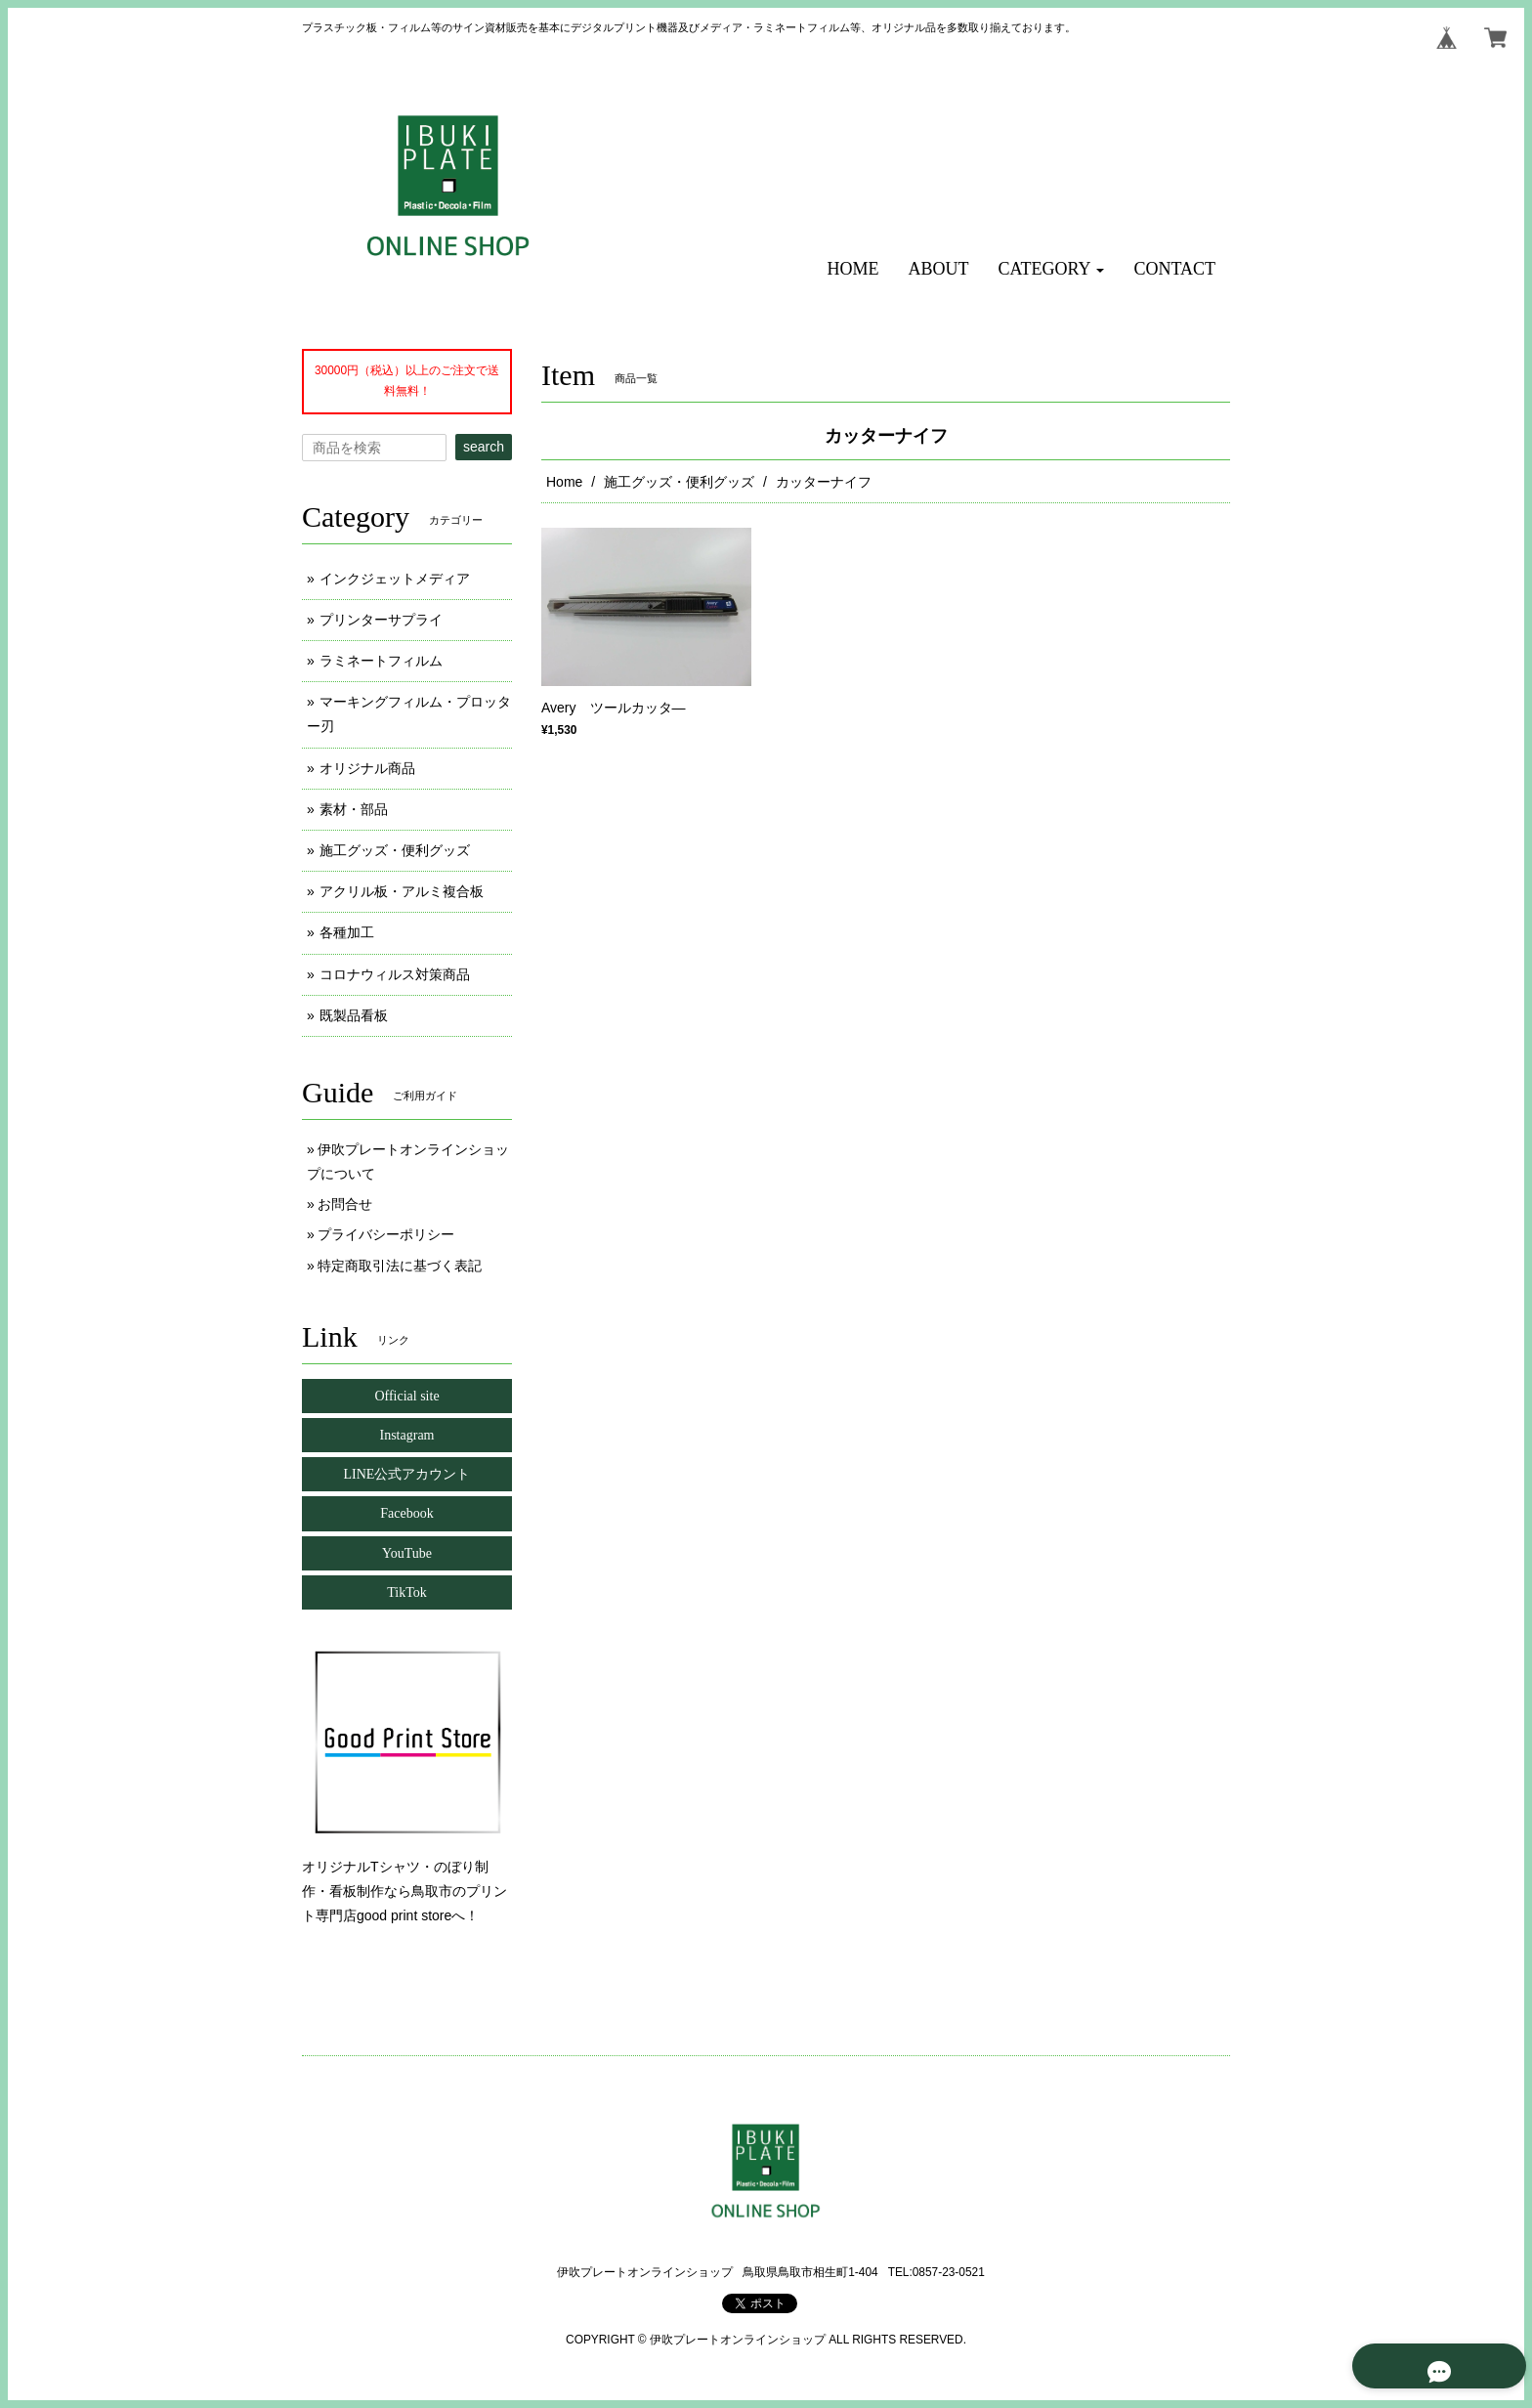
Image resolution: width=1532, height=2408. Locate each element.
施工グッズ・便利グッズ (679, 482)
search (483, 446)
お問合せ (345, 1204)
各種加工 (346, 932)
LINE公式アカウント (407, 1474)
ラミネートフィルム (381, 660)
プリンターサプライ (381, 619)
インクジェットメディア (394, 578)
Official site (406, 1396)
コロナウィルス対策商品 (394, 974)
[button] (1052, 269)
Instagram (407, 1435)
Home (564, 482)
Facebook (406, 1513)
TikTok (407, 1592)
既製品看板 (353, 1015)
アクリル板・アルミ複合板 (401, 891)
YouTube (407, 1553)
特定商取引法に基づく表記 (400, 1265)
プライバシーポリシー (386, 1234)
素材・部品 (353, 809)
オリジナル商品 (367, 768)
